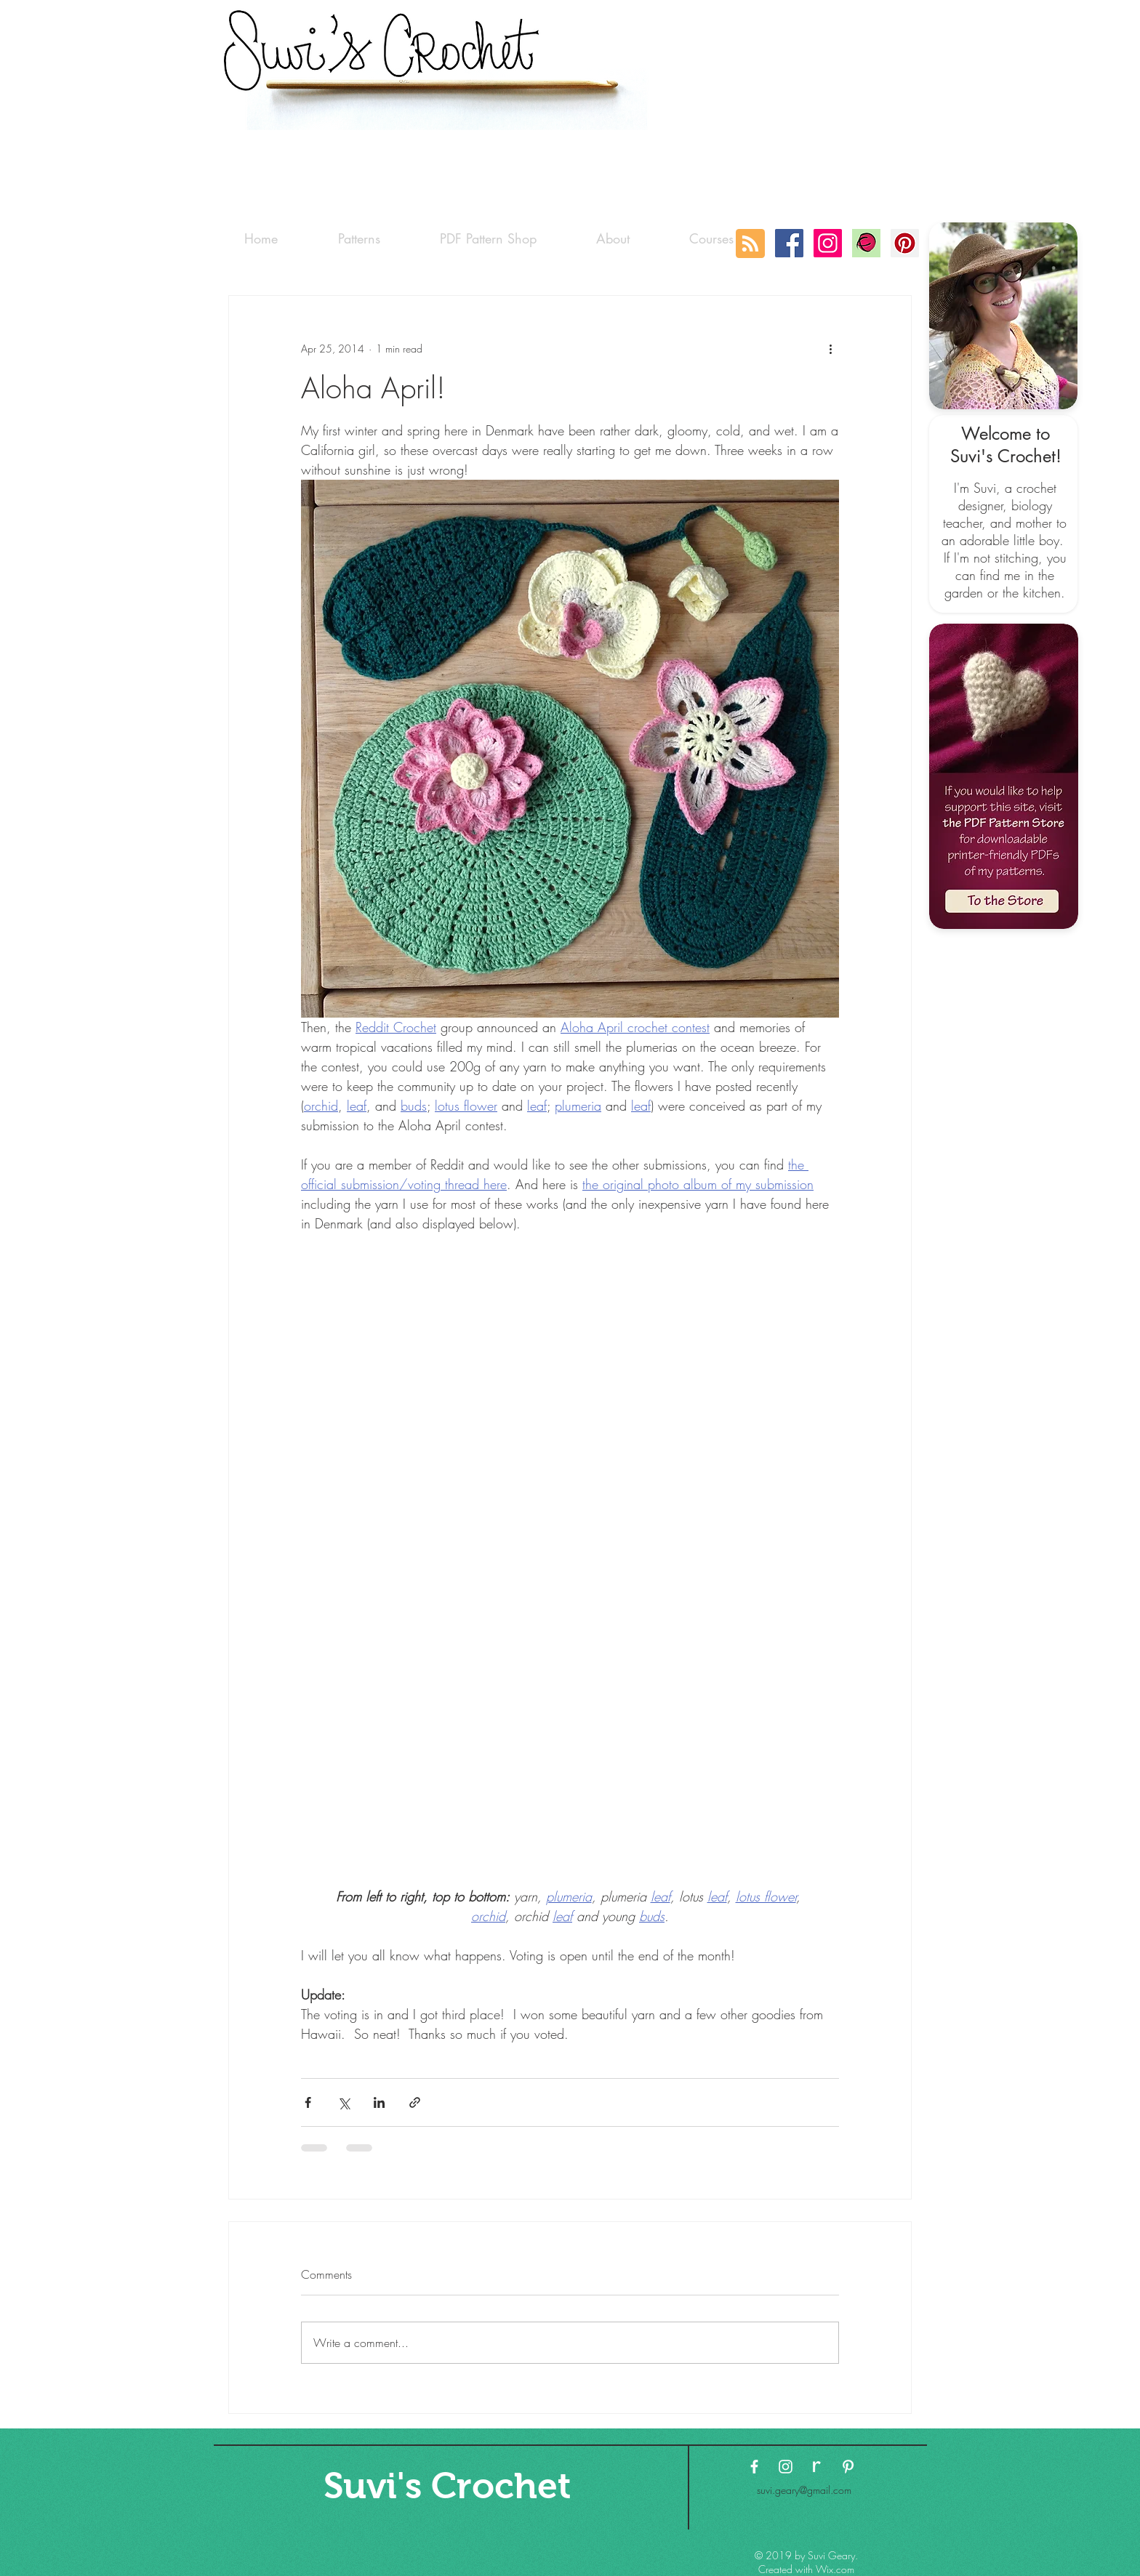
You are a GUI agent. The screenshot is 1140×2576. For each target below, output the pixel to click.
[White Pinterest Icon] (848, 2467)
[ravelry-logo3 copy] (817, 2467)
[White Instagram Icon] (785, 2467)
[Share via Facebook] (308, 2102)
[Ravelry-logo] (866, 243)
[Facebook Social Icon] (789, 243)
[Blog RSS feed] (750, 244)
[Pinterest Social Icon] (905, 243)
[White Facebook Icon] (754, 2467)
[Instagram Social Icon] (828, 243)
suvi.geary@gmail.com (804, 2490)
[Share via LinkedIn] (379, 2102)
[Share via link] (415, 2102)
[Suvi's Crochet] (447, 2485)
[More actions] (830, 348)
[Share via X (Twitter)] (343, 2102)
